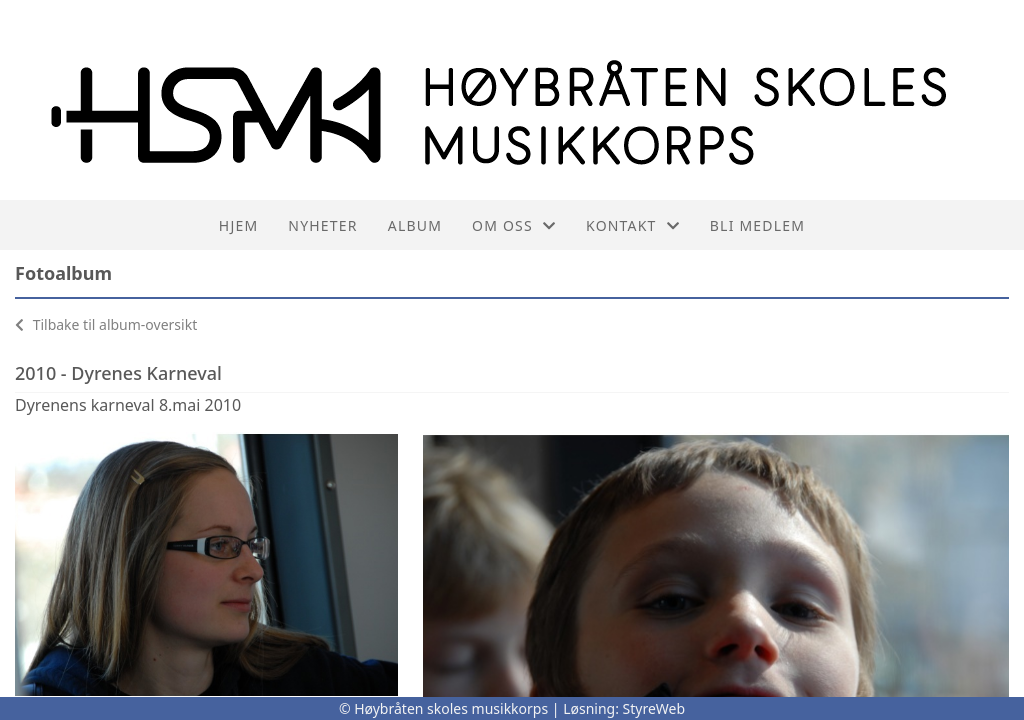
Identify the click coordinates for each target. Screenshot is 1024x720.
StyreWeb (654, 708)
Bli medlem (757, 225)
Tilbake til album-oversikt (106, 324)
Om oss (514, 225)
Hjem (238, 225)
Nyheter (322, 225)
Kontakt (633, 225)
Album (415, 225)
